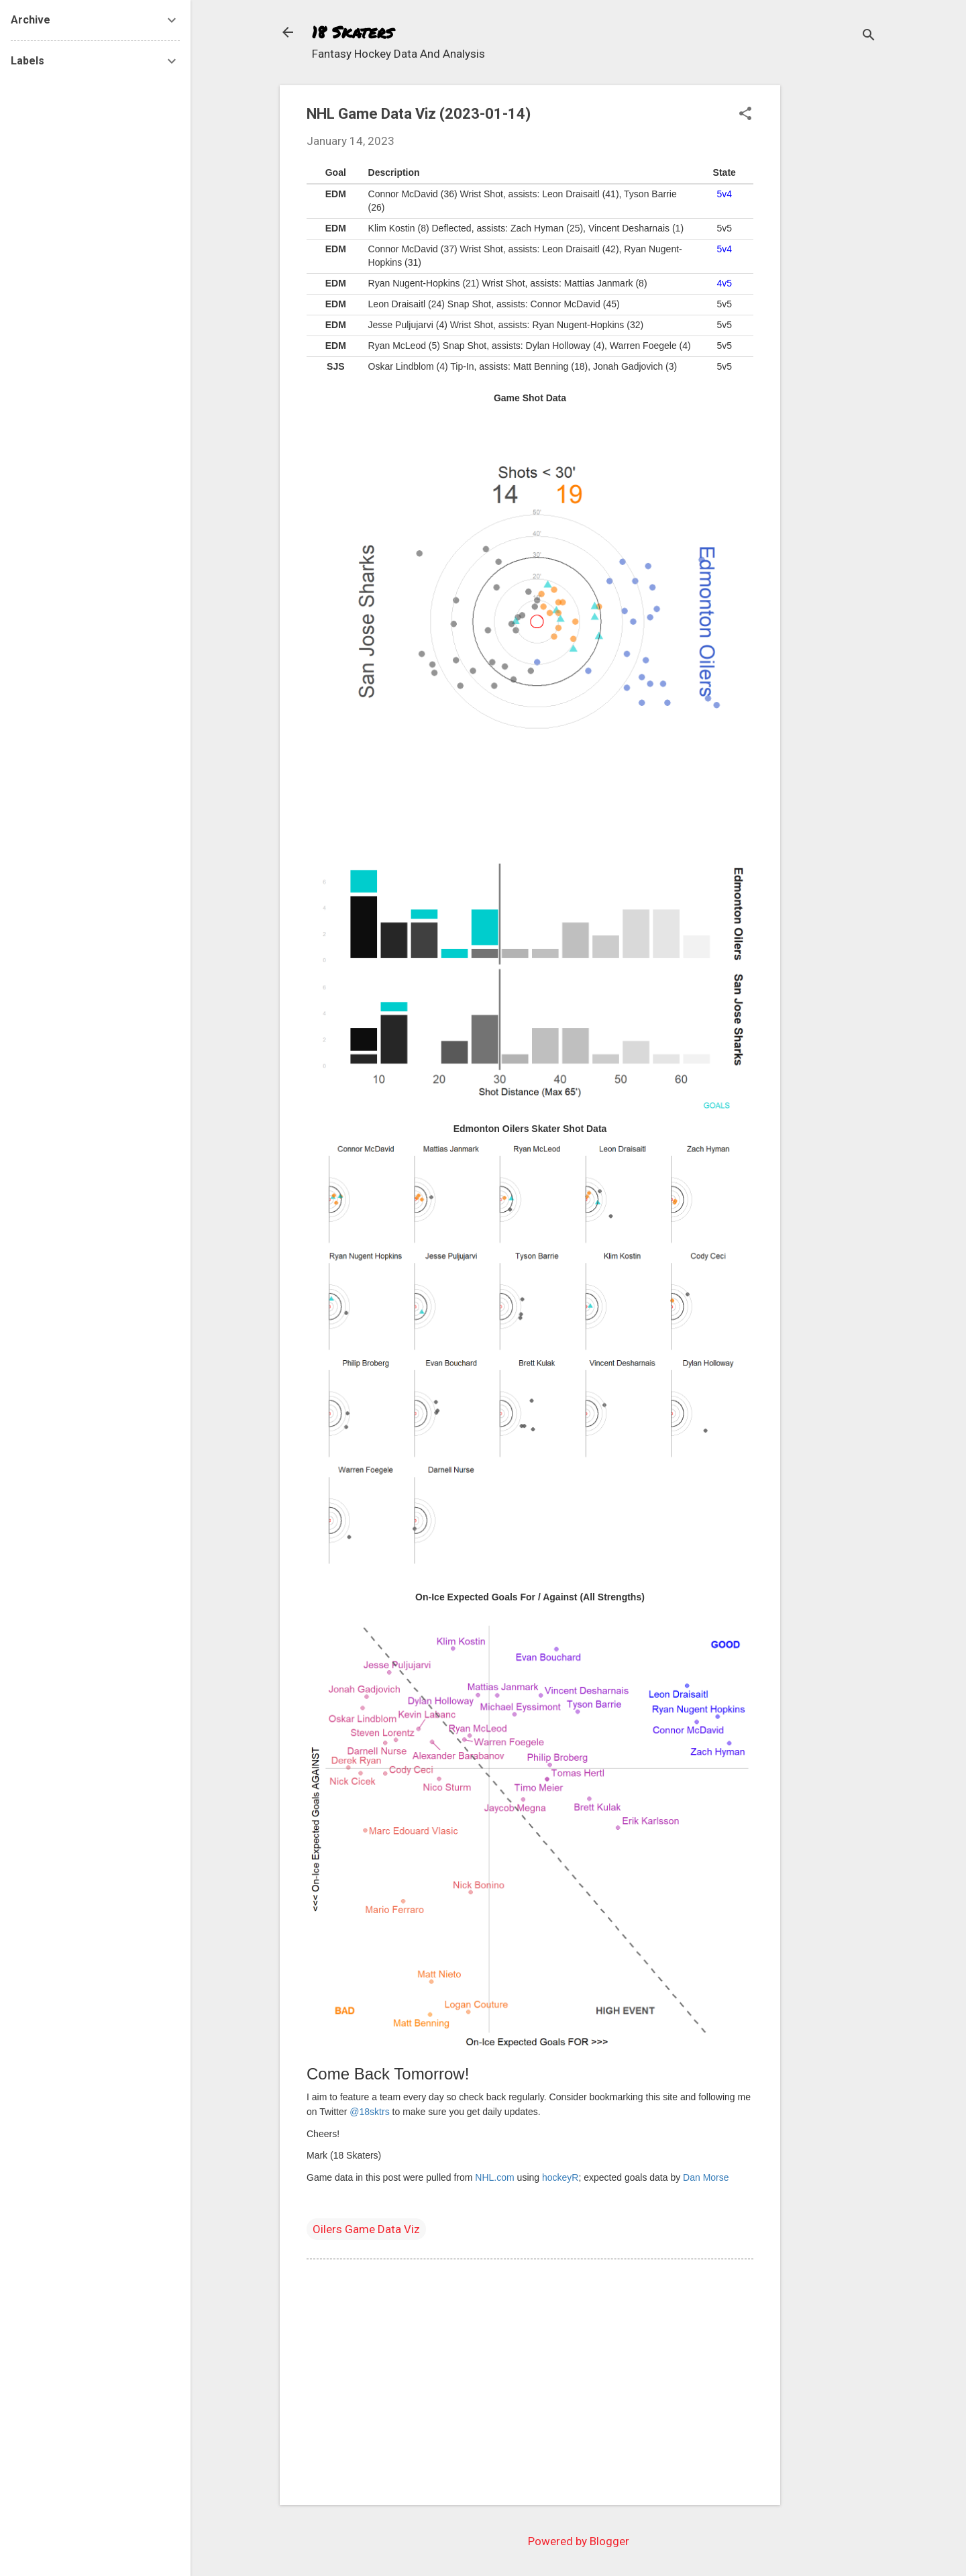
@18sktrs (369, 2111)
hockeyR (560, 2177)
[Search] (869, 36)
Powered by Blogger (578, 2541)
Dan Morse (706, 2177)
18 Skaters (352, 32)
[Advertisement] (834, 286)
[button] (745, 115)
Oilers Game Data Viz (366, 2229)
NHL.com (494, 2177)
